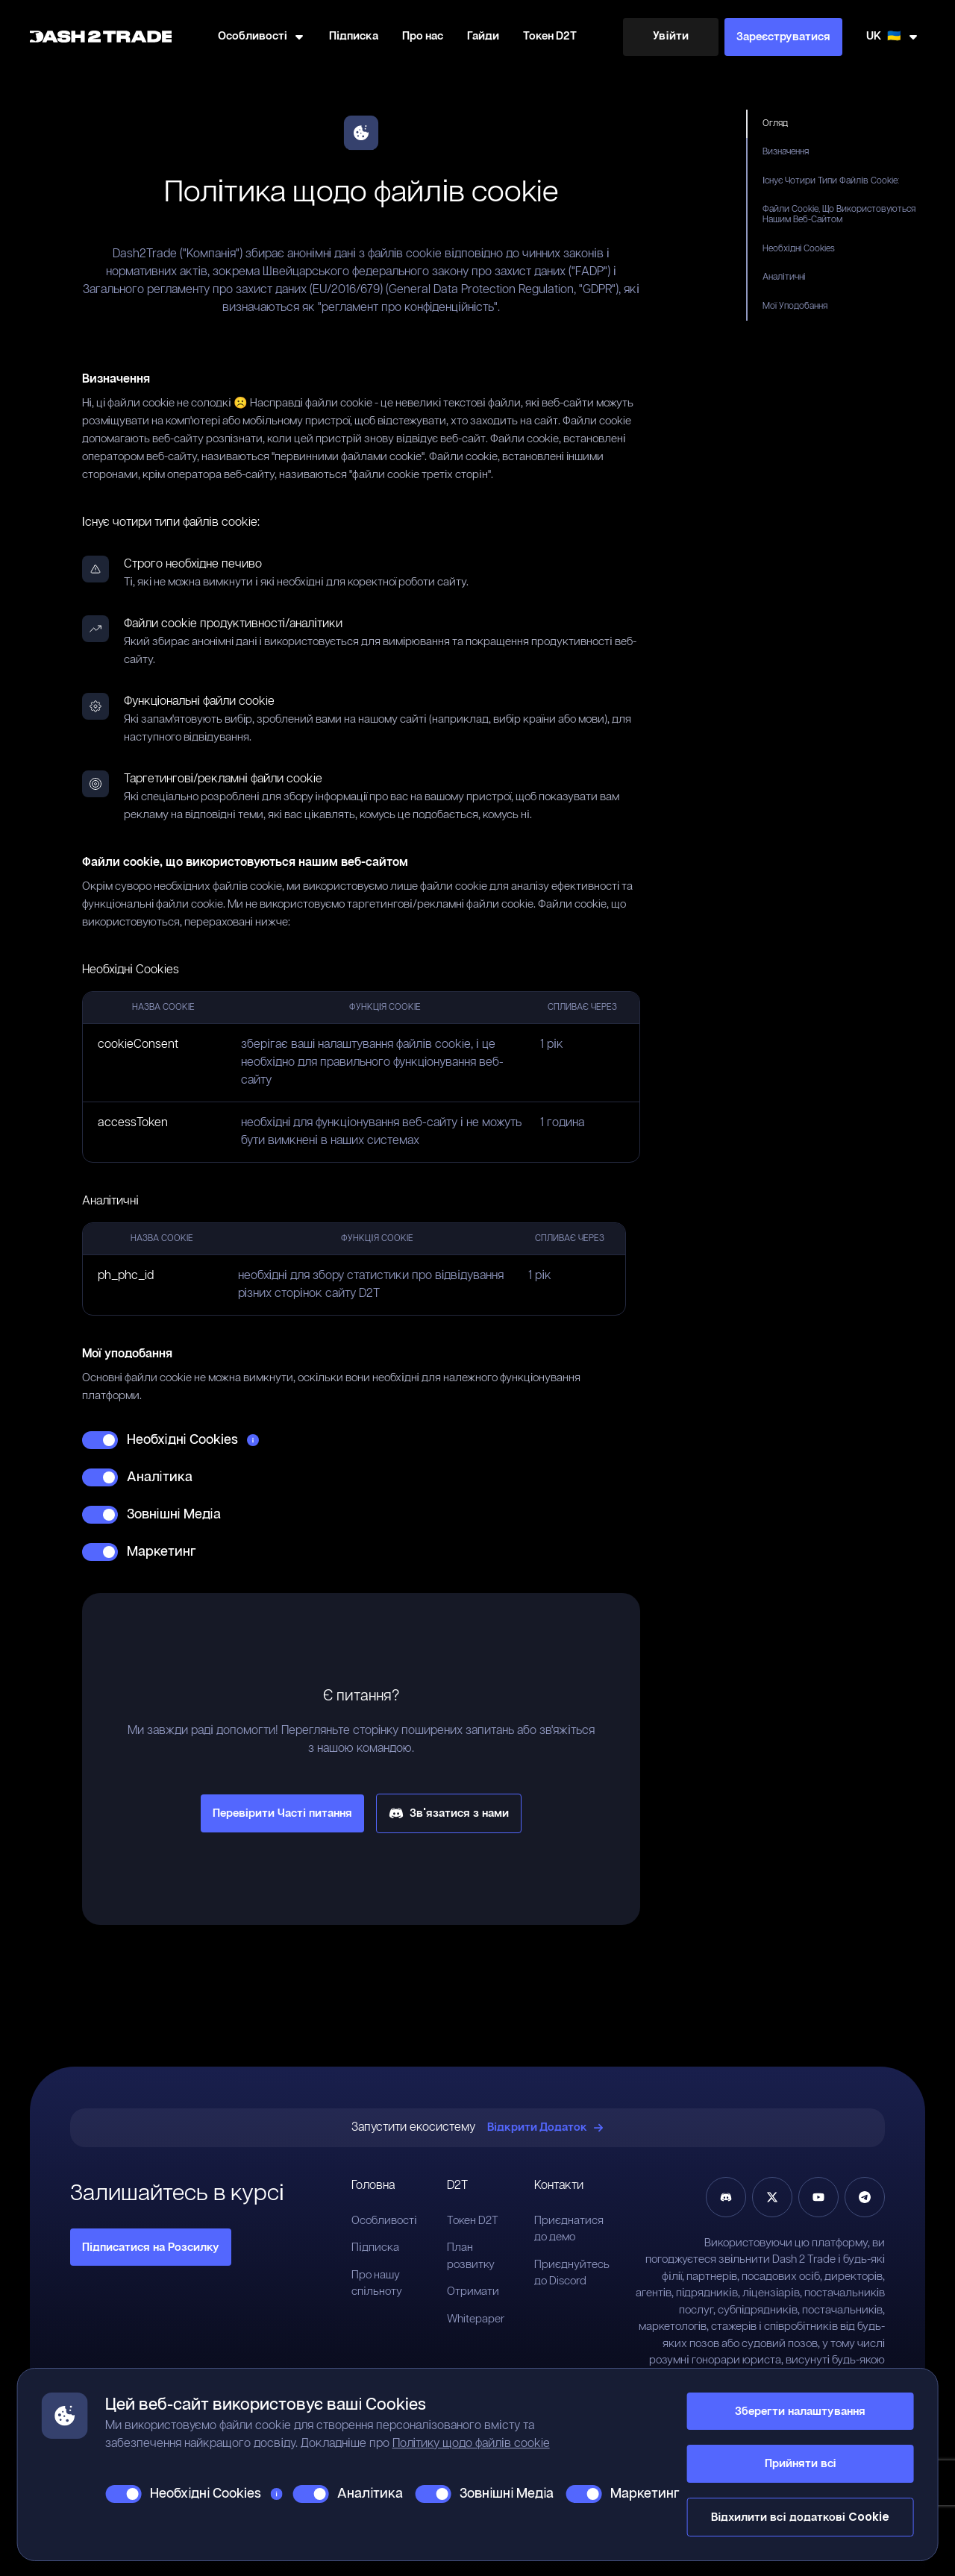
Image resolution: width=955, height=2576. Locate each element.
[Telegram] (865, 2197)
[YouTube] (818, 2197)
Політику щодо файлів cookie (471, 2443)
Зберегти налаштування (800, 2411)
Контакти (558, 2185)
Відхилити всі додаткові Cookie (800, 2517)
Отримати (473, 2291)
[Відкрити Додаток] (545, 2128)
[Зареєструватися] (783, 37)
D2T (457, 2185)
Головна (373, 2185)
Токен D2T (550, 36)
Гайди (483, 36)
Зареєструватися (783, 36)
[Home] (101, 36)
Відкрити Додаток (545, 2127)
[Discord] (726, 2197)
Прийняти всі (800, 2463)
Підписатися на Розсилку (150, 2247)
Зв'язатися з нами (449, 1813)
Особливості (383, 2220)
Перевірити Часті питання (282, 1813)
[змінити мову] (892, 36)
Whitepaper (475, 2319)
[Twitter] (772, 2197)
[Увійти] (670, 37)
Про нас (422, 36)
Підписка (353, 36)
